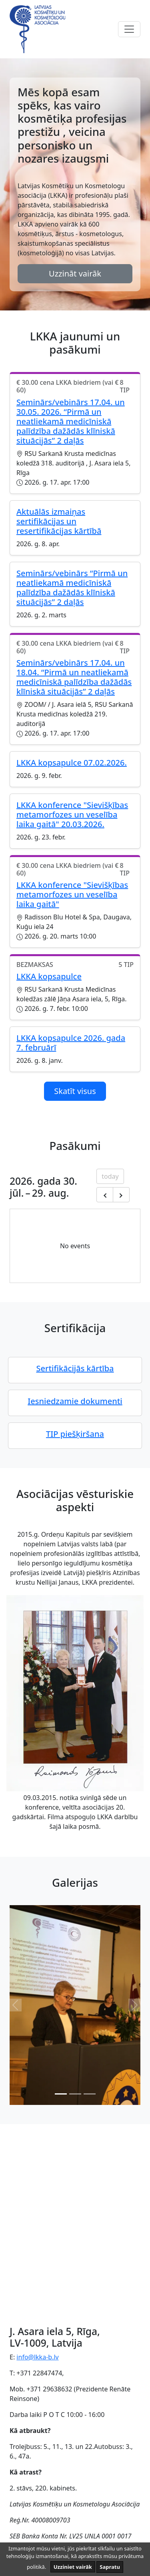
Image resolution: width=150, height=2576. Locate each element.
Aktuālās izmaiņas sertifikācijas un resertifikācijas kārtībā (58, 521)
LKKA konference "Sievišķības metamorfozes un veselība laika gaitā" (72, 894)
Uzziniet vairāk (73, 2566)
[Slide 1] (75, 2094)
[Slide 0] (61, 2094)
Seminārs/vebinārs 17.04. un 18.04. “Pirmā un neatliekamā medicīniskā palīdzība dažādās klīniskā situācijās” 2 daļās (74, 677)
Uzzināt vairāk (75, 273)
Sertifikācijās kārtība (75, 1368)
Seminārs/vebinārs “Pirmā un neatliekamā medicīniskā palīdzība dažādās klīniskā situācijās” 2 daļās (72, 587)
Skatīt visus (75, 1091)
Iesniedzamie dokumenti (75, 1401)
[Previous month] (104, 1194)
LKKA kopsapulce (49, 976)
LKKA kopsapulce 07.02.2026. (71, 762)
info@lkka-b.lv (37, 2357)
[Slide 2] (90, 2094)
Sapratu (110, 2566)
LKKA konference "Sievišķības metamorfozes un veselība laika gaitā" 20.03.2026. (72, 814)
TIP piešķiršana (75, 1433)
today (110, 1176)
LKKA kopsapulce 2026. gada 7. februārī (70, 1042)
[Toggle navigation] (129, 29)
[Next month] (121, 1194)
